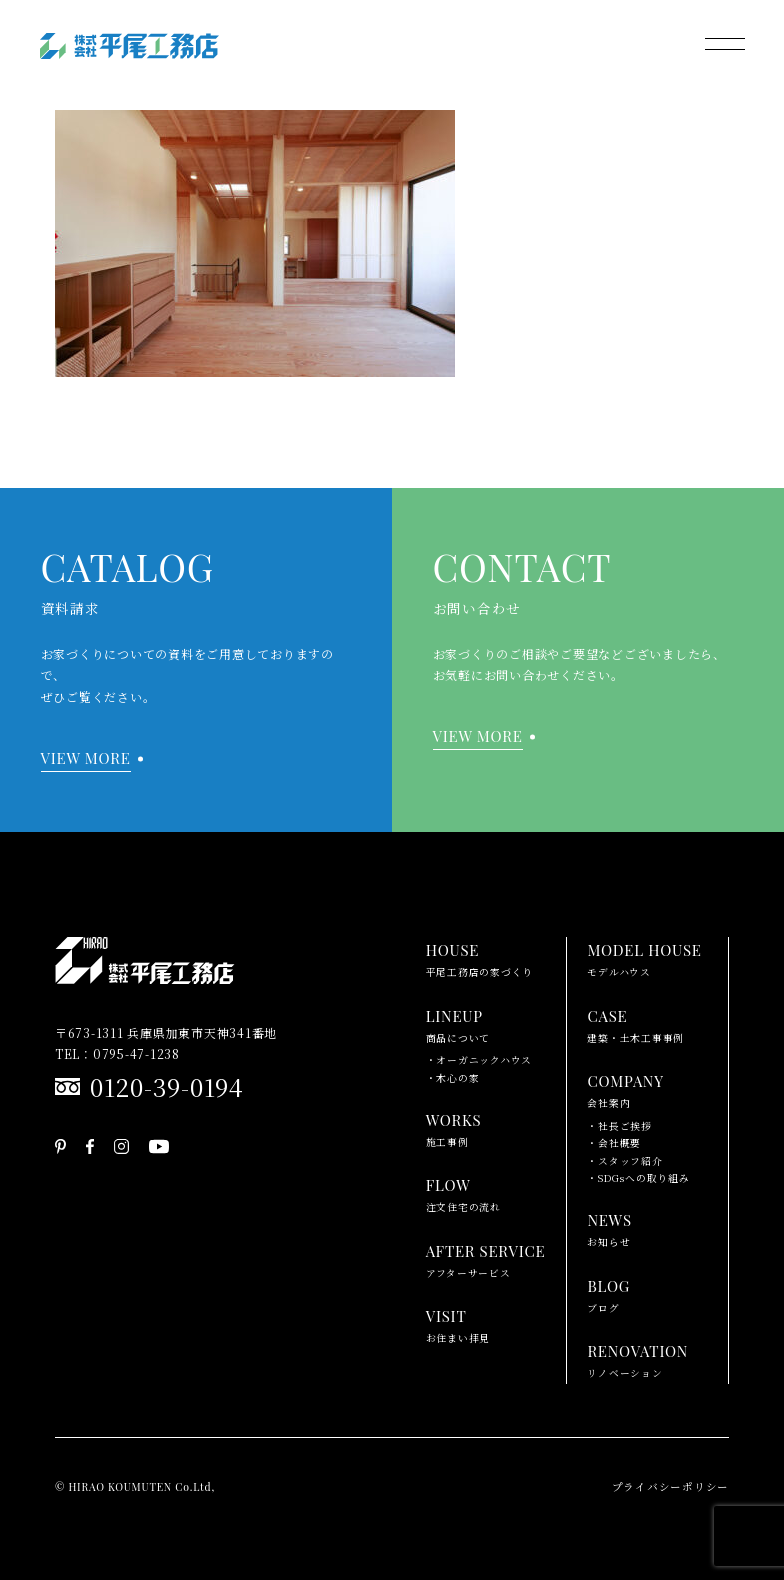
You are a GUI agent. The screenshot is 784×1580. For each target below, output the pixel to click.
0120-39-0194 (167, 1086)
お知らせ (609, 1228)
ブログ (608, 1294)
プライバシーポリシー (671, 1486)
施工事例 (454, 1128)
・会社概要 (614, 1143)
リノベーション (637, 1359)
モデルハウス (644, 958)
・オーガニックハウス (479, 1060)
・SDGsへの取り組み (638, 1178)
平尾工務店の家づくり (480, 958)
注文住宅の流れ (463, 1193)
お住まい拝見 (458, 1324)
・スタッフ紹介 (624, 1161)
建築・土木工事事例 (635, 1024)
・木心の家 (453, 1078)
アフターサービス (486, 1259)
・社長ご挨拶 (619, 1126)
